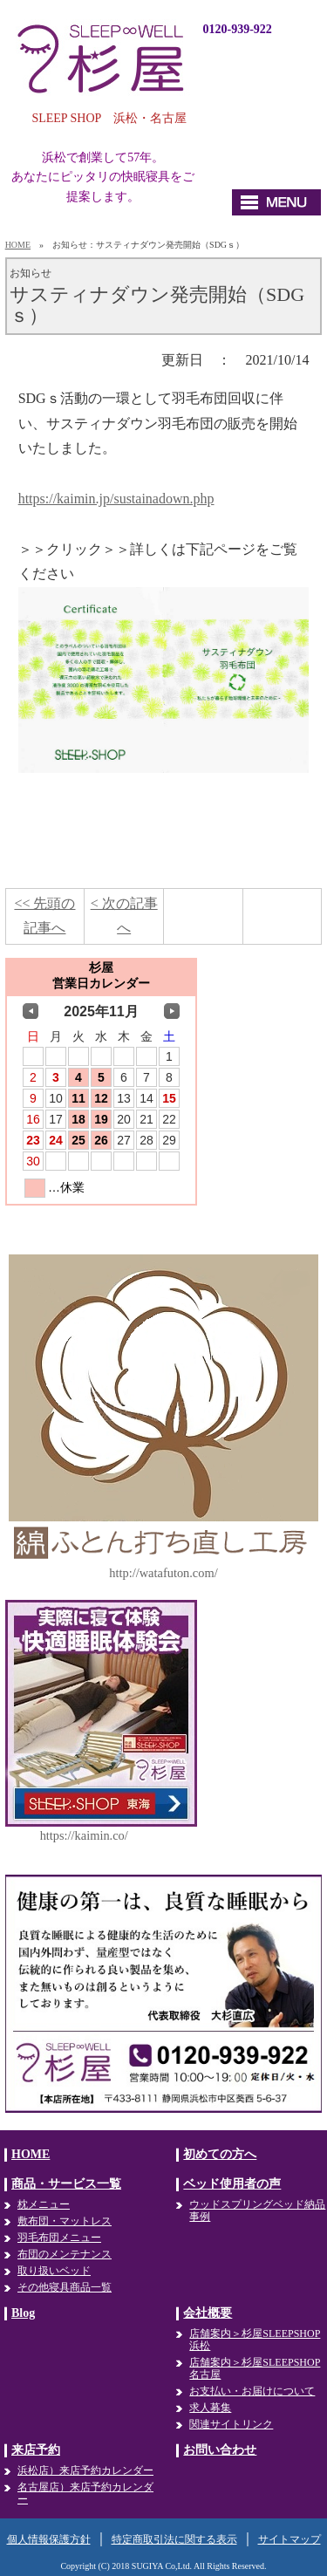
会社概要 (207, 2313)
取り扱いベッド (54, 2271)
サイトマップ (289, 2539)
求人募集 (210, 2408)
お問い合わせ (219, 2449)
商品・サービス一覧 (66, 2183)
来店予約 (35, 2449)
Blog (23, 2313)
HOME (18, 244)
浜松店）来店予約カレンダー (85, 2470)
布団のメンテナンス (64, 2254)
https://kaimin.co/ (84, 1835)
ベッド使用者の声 (232, 2183)
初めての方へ (219, 2154)
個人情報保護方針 (49, 2539)
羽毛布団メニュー (59, 2237)
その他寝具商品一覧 (64, 2287)
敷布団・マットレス (64, 2221)
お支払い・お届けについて (252, 2391)
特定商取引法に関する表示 (174, 2539)
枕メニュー (43, 2204)
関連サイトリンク (231, 2424)
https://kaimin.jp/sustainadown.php (116, 498)
